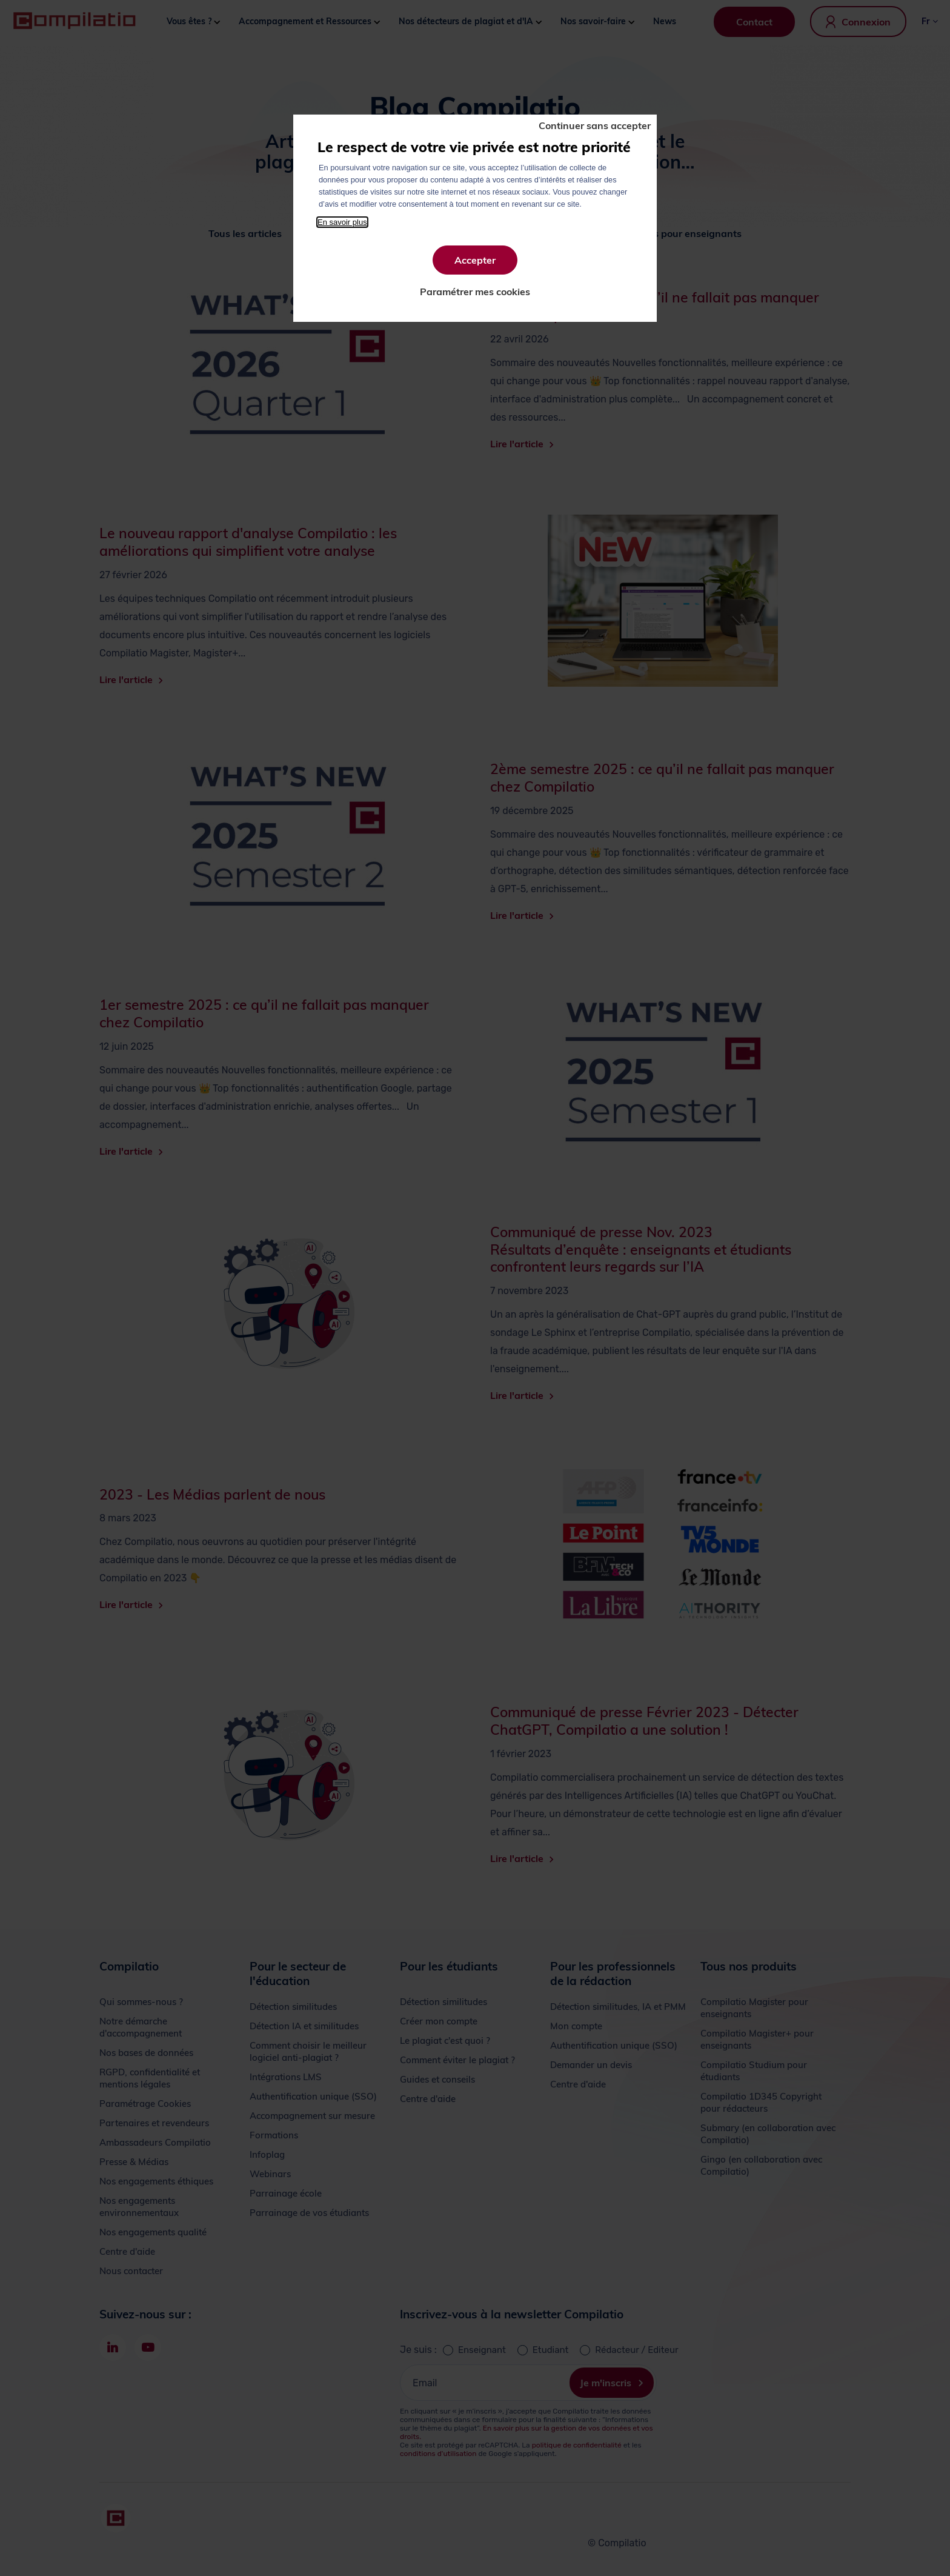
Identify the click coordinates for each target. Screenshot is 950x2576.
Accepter (475, 260)
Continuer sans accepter (595, 125)
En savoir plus (342, 222)
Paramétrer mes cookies (475, 291)
